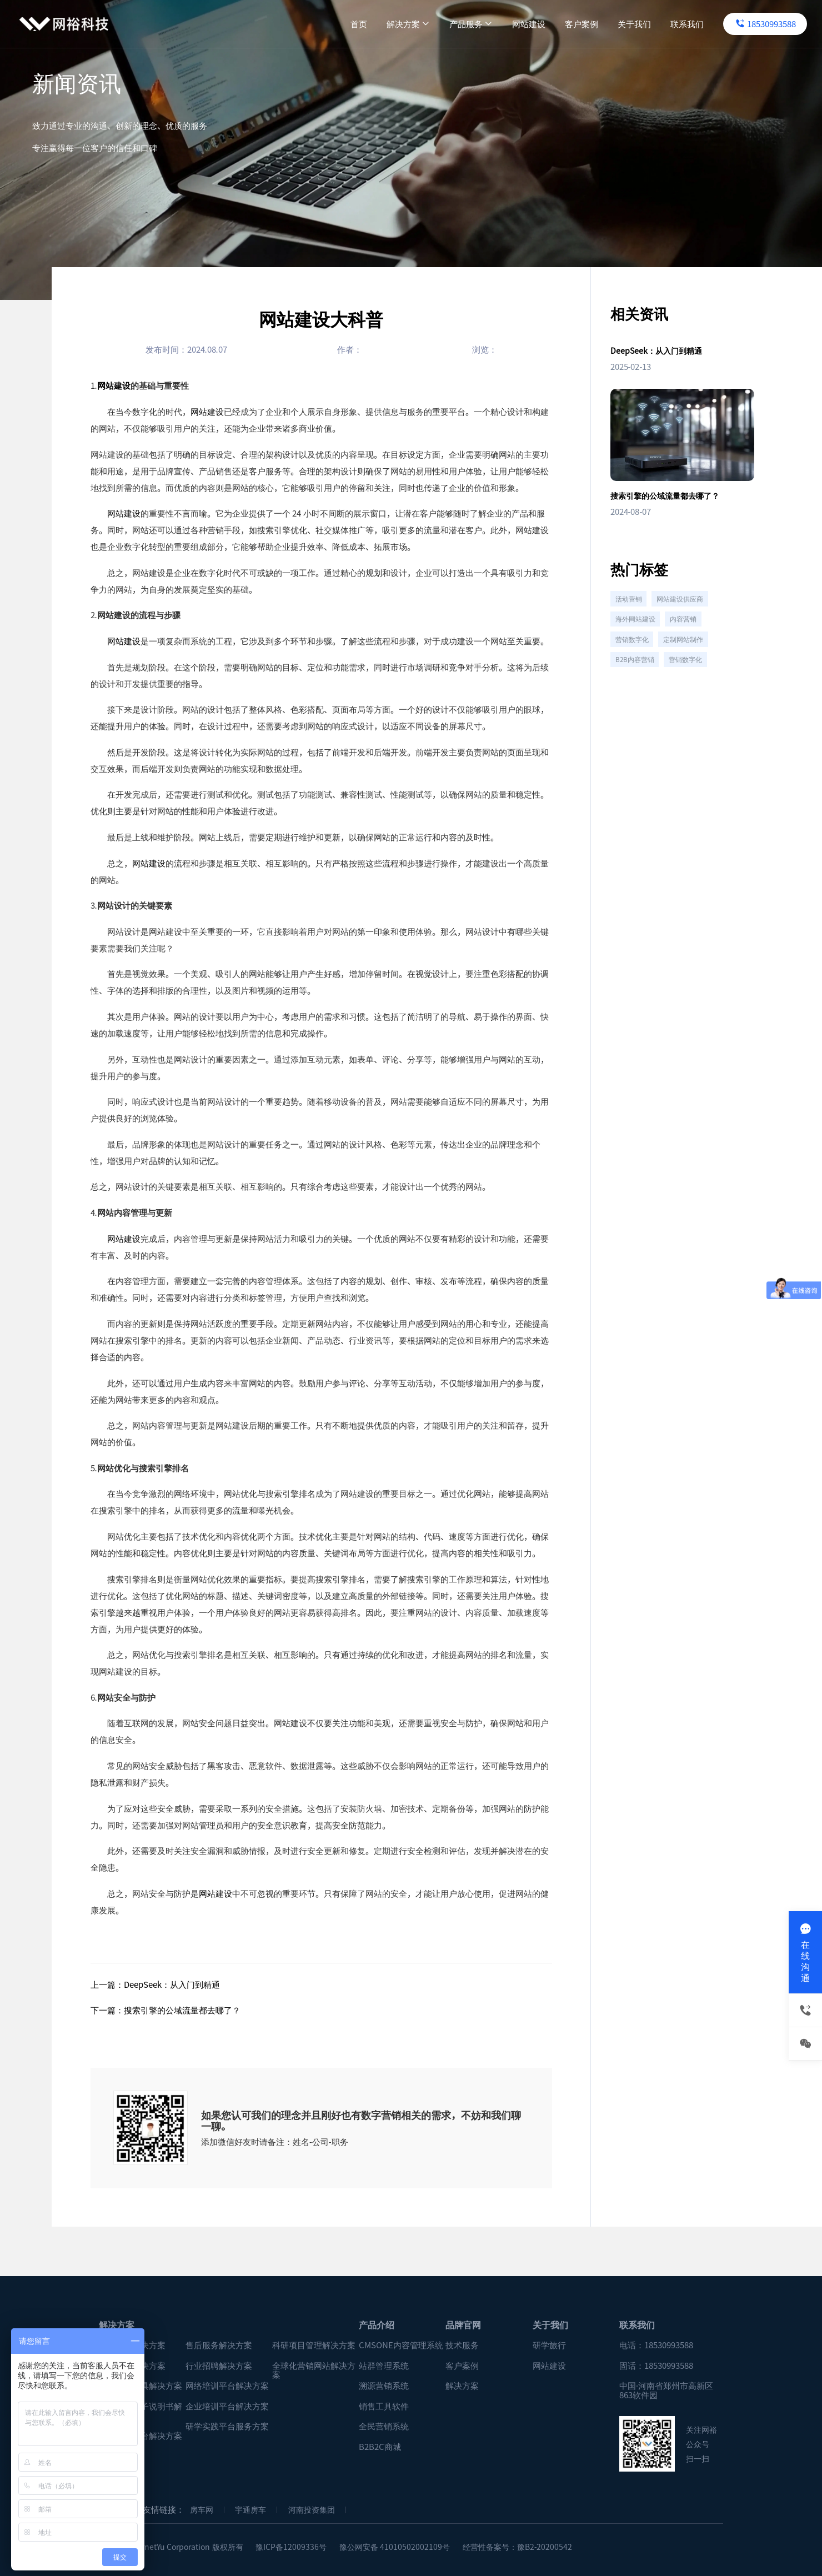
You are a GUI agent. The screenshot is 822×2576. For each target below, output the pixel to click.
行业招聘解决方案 (219, 2365)
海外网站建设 (637, 629)
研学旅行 (549, 2345)
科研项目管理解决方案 (313, 2345)
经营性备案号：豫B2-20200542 (518, 2546)
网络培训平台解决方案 (227, 2385)
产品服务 (435, 23)
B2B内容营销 (637, 679)
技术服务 (462, 2345)
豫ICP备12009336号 (291, 2546)
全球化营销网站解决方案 (313, 2370)
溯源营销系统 (384, 2385)
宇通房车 (250, 2509)
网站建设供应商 (686, 605)
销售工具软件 (384, 2406)
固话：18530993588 (656, 2365)
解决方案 (372, 23)
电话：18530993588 (656, 2345)
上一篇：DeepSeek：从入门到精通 (155, 1984)
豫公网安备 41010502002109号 (394, 2546)
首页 (322, 23)
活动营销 (630, 605)
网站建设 (492, 23)
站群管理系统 (384, 2365)
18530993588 (730, 23)
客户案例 (545, 23)
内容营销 (690, 629)
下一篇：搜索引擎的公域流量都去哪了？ (165, 2010)
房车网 (201, 2509)
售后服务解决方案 (219, 2345)
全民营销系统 (384, 2426)
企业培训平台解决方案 (227, 2406)
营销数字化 (634, 654)
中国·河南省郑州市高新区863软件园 (666, 2390)
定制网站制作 (690, 654)
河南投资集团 (311, 2509)
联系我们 (651, 23)
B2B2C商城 (380, 2447)
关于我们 (598, 23)
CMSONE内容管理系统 (401, 2345)
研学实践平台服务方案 (227, 2426)
